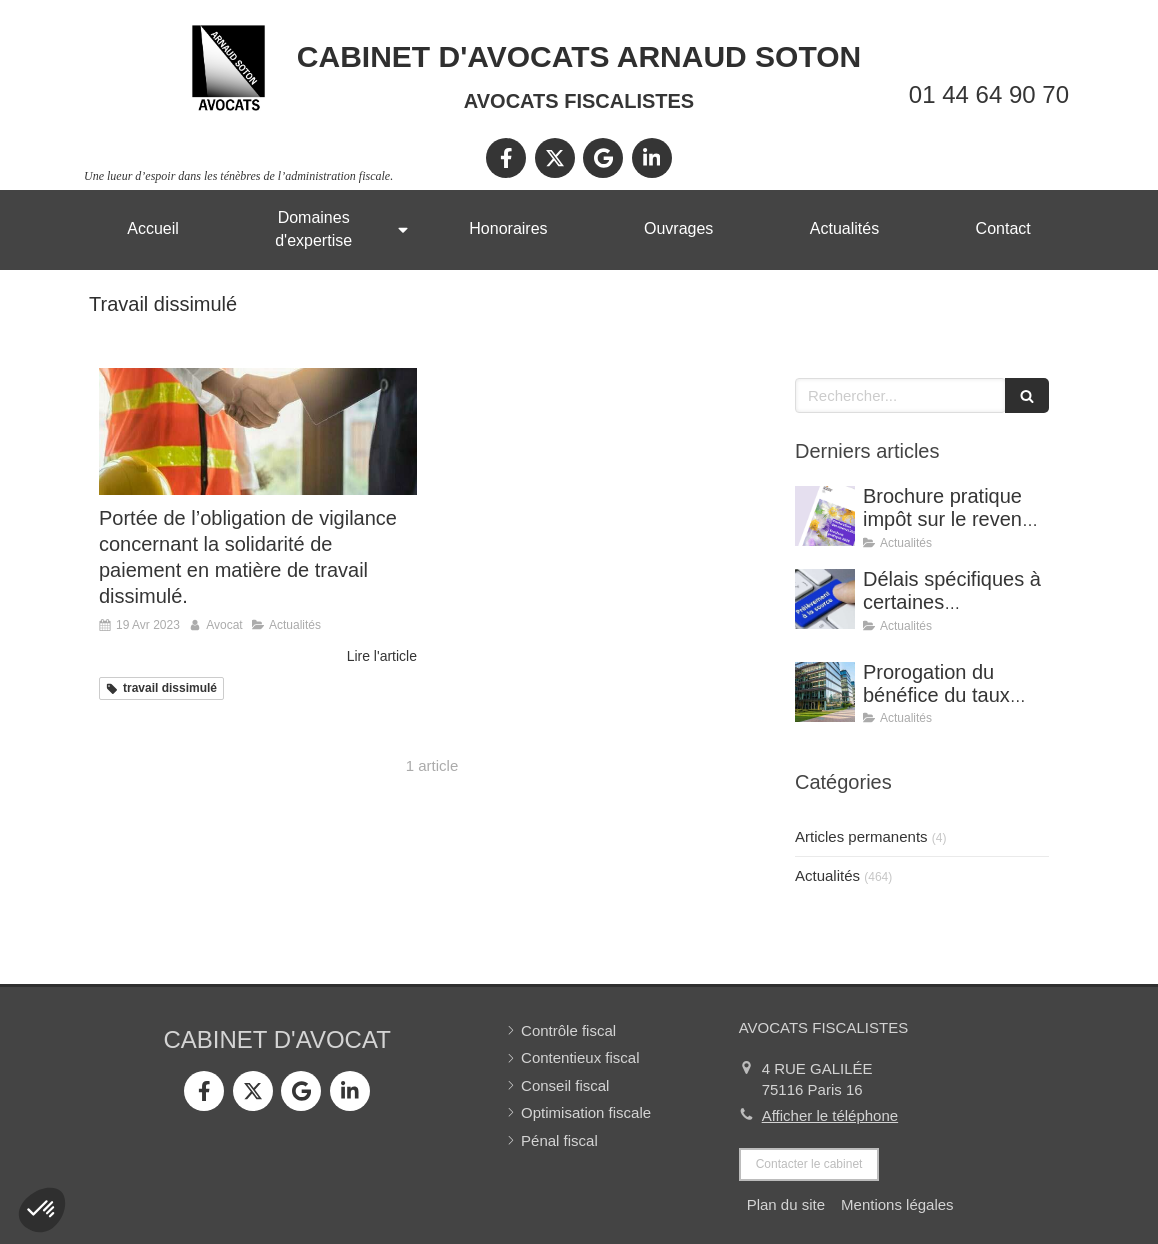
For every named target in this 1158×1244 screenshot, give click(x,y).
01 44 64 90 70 (989, 94)
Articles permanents (861, 836)
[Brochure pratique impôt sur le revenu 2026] (825, 516)
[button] (42, 1210)
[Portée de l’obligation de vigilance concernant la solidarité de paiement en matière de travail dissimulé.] (258, 431)
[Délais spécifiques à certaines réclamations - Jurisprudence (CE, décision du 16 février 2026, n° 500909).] (825, 599)
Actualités (827, 875)
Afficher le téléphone (830, 1115)
